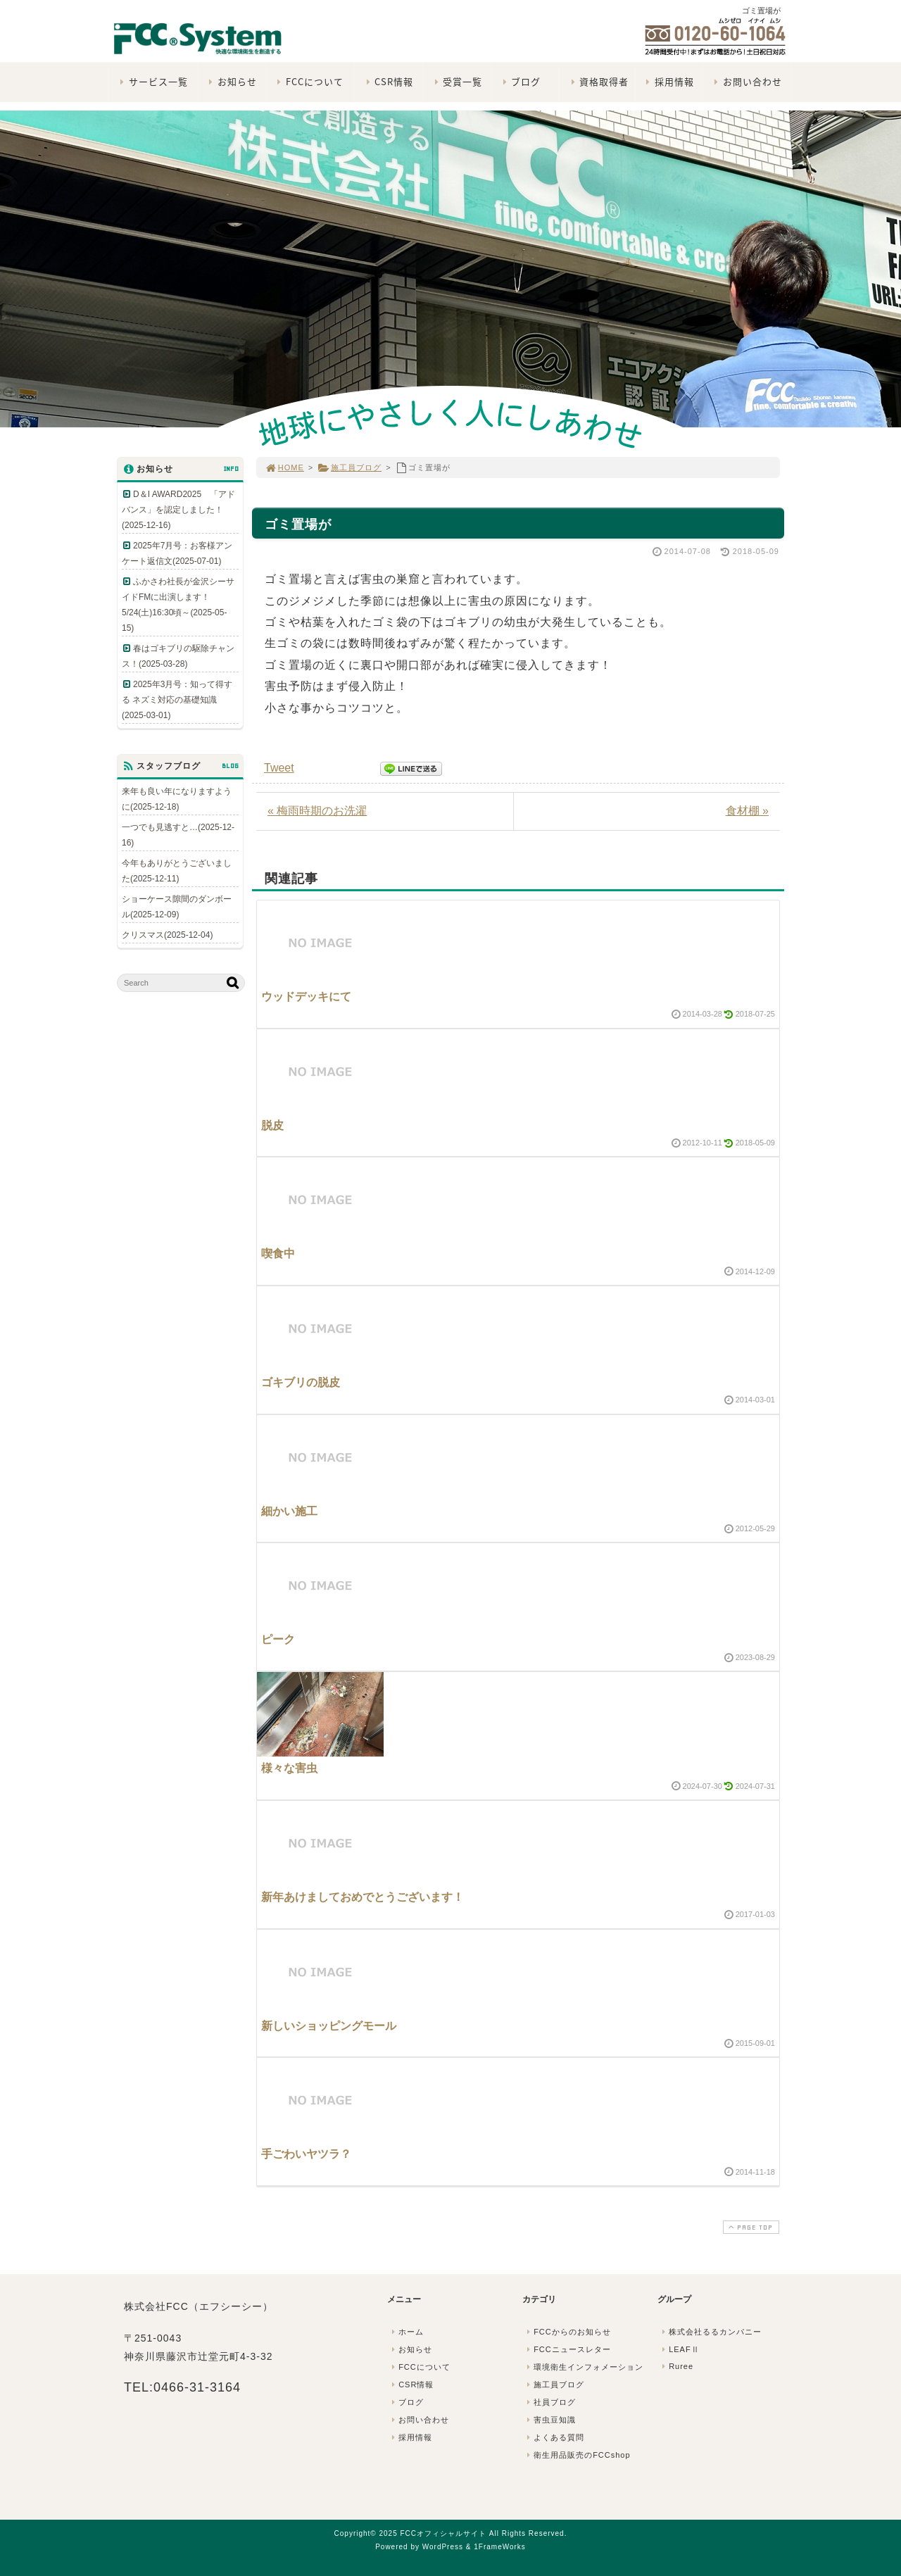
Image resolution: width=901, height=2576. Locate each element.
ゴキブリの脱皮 (300, 1382)
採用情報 (668, 81)
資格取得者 (598, 81)
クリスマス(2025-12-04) (167, 935)
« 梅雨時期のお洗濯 (317, 811)
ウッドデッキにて (306, 997)
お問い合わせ (746, 81)
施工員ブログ (349, 467)
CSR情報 (388, 81)
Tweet (279, 768)
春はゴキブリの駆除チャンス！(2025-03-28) (178, 656)
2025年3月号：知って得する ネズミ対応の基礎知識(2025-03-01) (177, 699)
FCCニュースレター (567, 2349)
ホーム (406, 2331)
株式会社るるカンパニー (710, 2331)
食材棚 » (747, 811)
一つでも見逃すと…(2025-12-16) (178, 835)
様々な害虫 (289, 1768)
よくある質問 (554, 2437)
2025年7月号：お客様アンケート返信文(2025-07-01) (177, 553)
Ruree (676, 2366)
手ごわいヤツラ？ (306, 2154)
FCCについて (309, 81)
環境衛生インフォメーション (583, 2367)
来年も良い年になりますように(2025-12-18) (177, 799)
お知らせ (231, 81)
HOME (284, 467)
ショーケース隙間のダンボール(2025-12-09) (177, 906)
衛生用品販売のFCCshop (577, 2455)
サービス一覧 (152, 81)
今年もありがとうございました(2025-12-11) (177, 871)
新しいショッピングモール (328, 2026)
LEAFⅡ (679, 2349)
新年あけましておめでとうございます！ (362, 1897)
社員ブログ (550, 2402)
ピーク (278, 1639)
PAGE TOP (749, 2227)
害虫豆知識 (550, 2419)
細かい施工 (289, 1511)
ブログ (520, 81)
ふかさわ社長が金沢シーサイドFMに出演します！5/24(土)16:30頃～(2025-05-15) (178, 605)
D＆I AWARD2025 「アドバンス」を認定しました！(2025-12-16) (178, 509)
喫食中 (278, 1253)
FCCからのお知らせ (567, 2331)
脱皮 (272, 1125)
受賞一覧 (456, 81)
